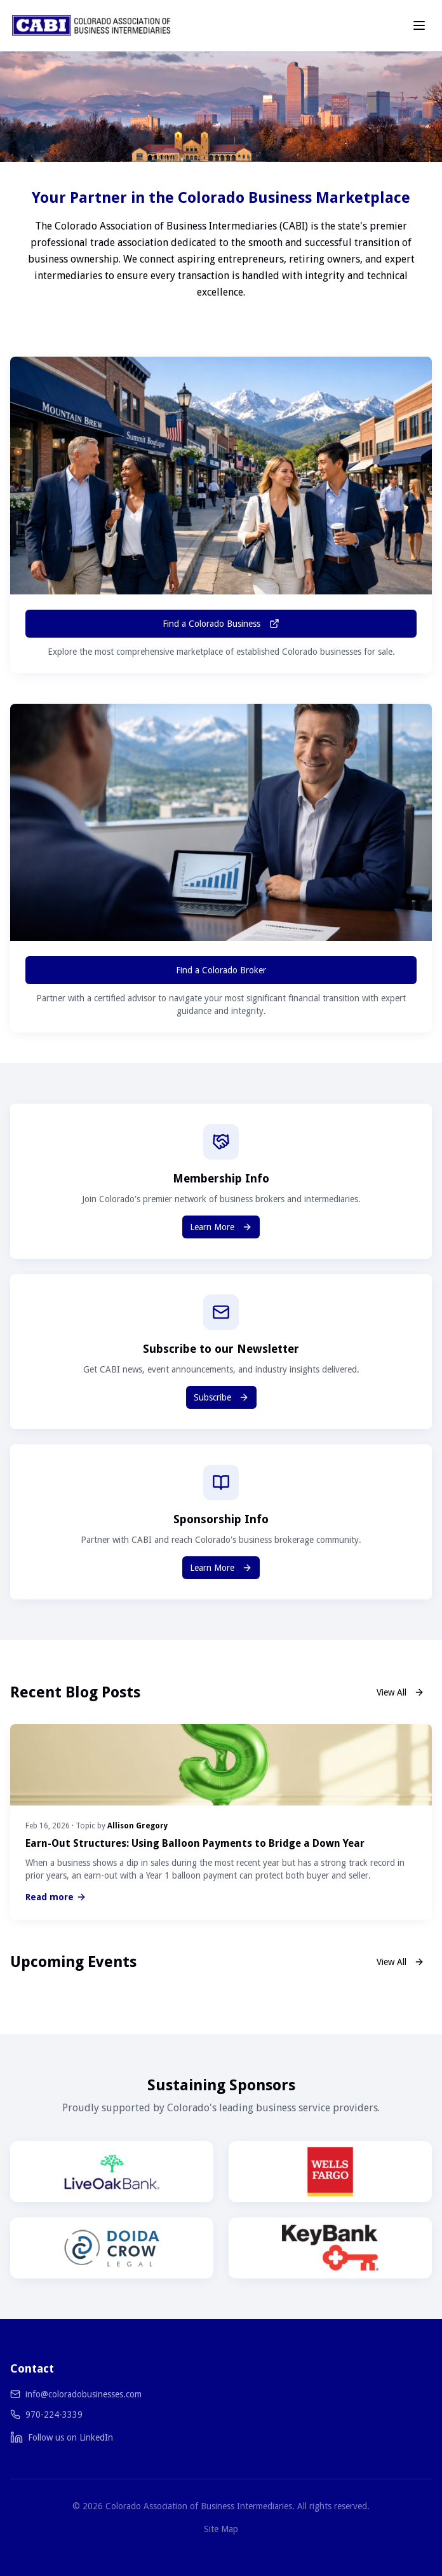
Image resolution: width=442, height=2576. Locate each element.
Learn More (221, 1227)
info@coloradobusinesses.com (83, 2394)
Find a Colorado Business (221, 624)
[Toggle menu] (419, 25)
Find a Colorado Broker (221, 970)
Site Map (221, 2529)
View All (400, 1692)
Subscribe (221, 1397)
